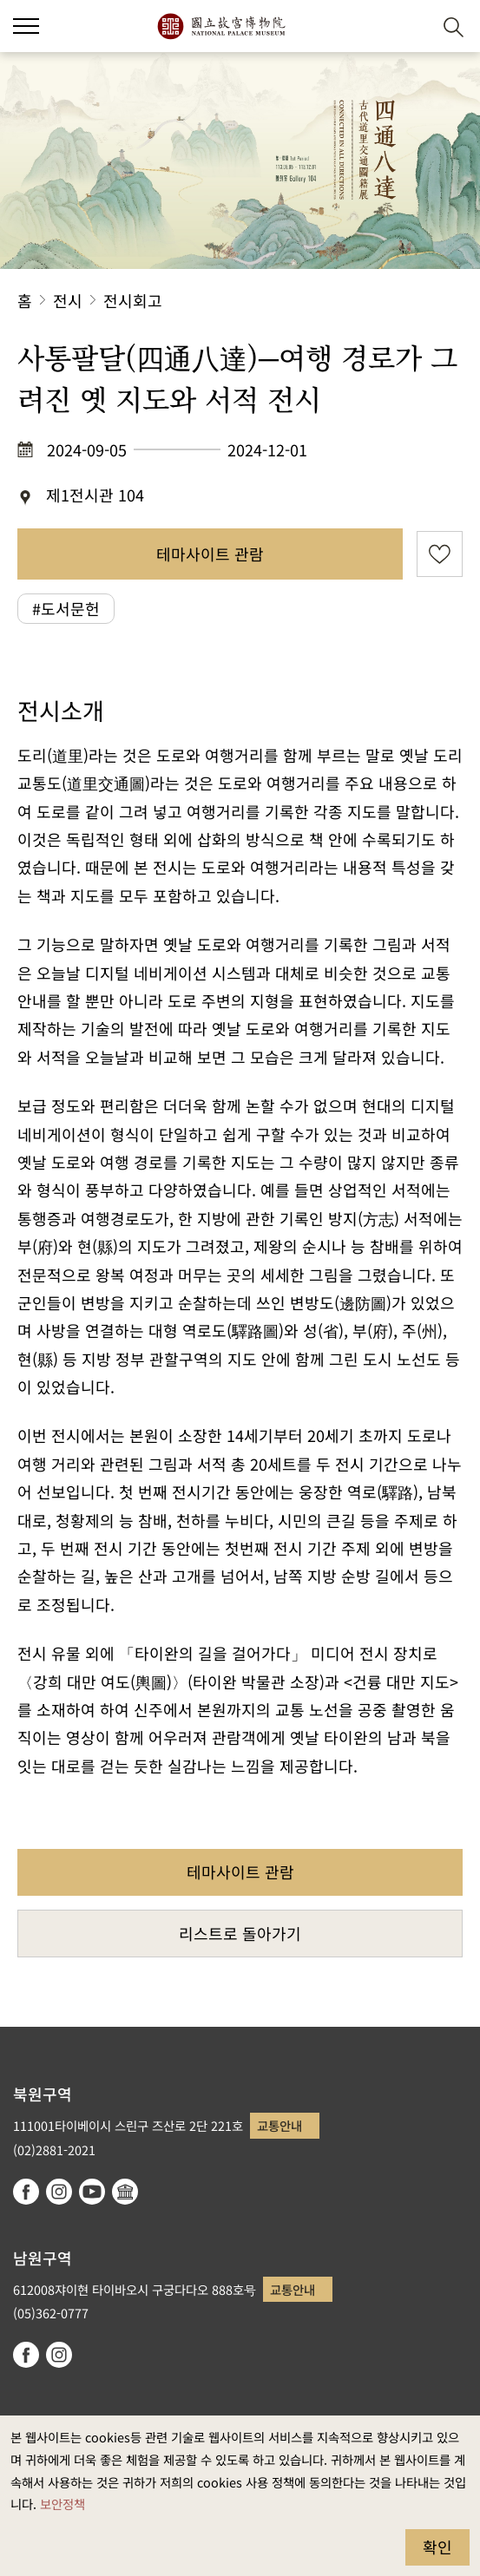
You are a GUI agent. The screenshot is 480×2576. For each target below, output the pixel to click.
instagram (59, 2192)
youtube (92, 2192)
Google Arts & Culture (125, 2192)
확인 (437, 2546)
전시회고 (132, 300)
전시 (67, 300)
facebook (26, 2192)
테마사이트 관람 (210, 553)
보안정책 (62, 2503)
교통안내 (279, 2125)
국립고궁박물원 (221, 26)
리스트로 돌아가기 (240, 1933)
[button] (411, 26)
